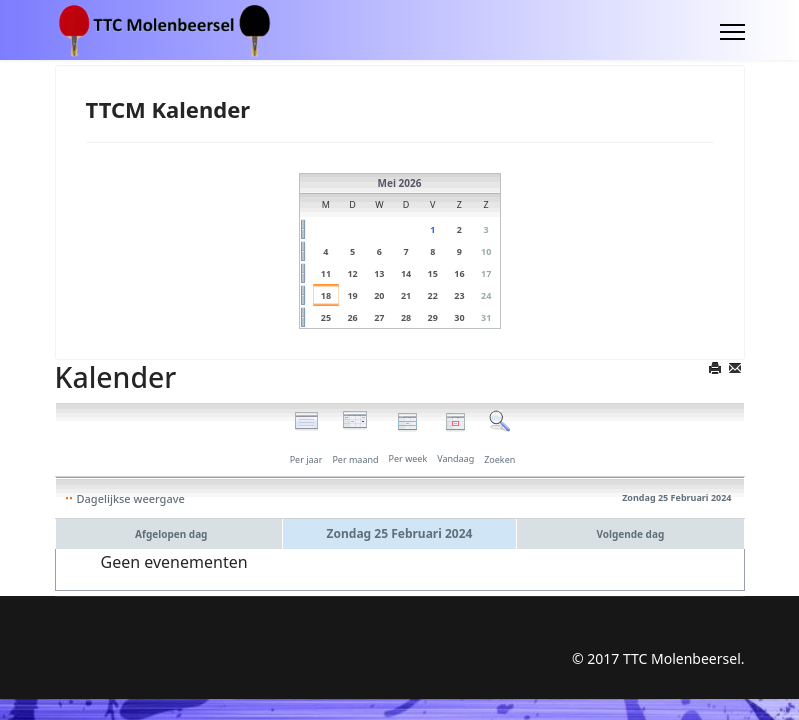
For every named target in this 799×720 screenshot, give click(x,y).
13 (379, 273)
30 (459, 317)
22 (433, 295)
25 (326, 317)
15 (433, 273)
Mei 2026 (400, 183)
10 (486, 251)
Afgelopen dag (171, 534)
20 (379, 295)
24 (486, 295)
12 (352, 273)
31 (486, 317)
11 (326, 273)
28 (406, 317)
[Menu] (732, 32)
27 (379, 317)
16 (459, 273)
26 (352, 317)
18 (326, 295)
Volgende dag (630, 534)
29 (433, 317)
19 (352, 295)
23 (459, 295)
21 (406, 295)
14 (406, 273)
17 (486, 273)
